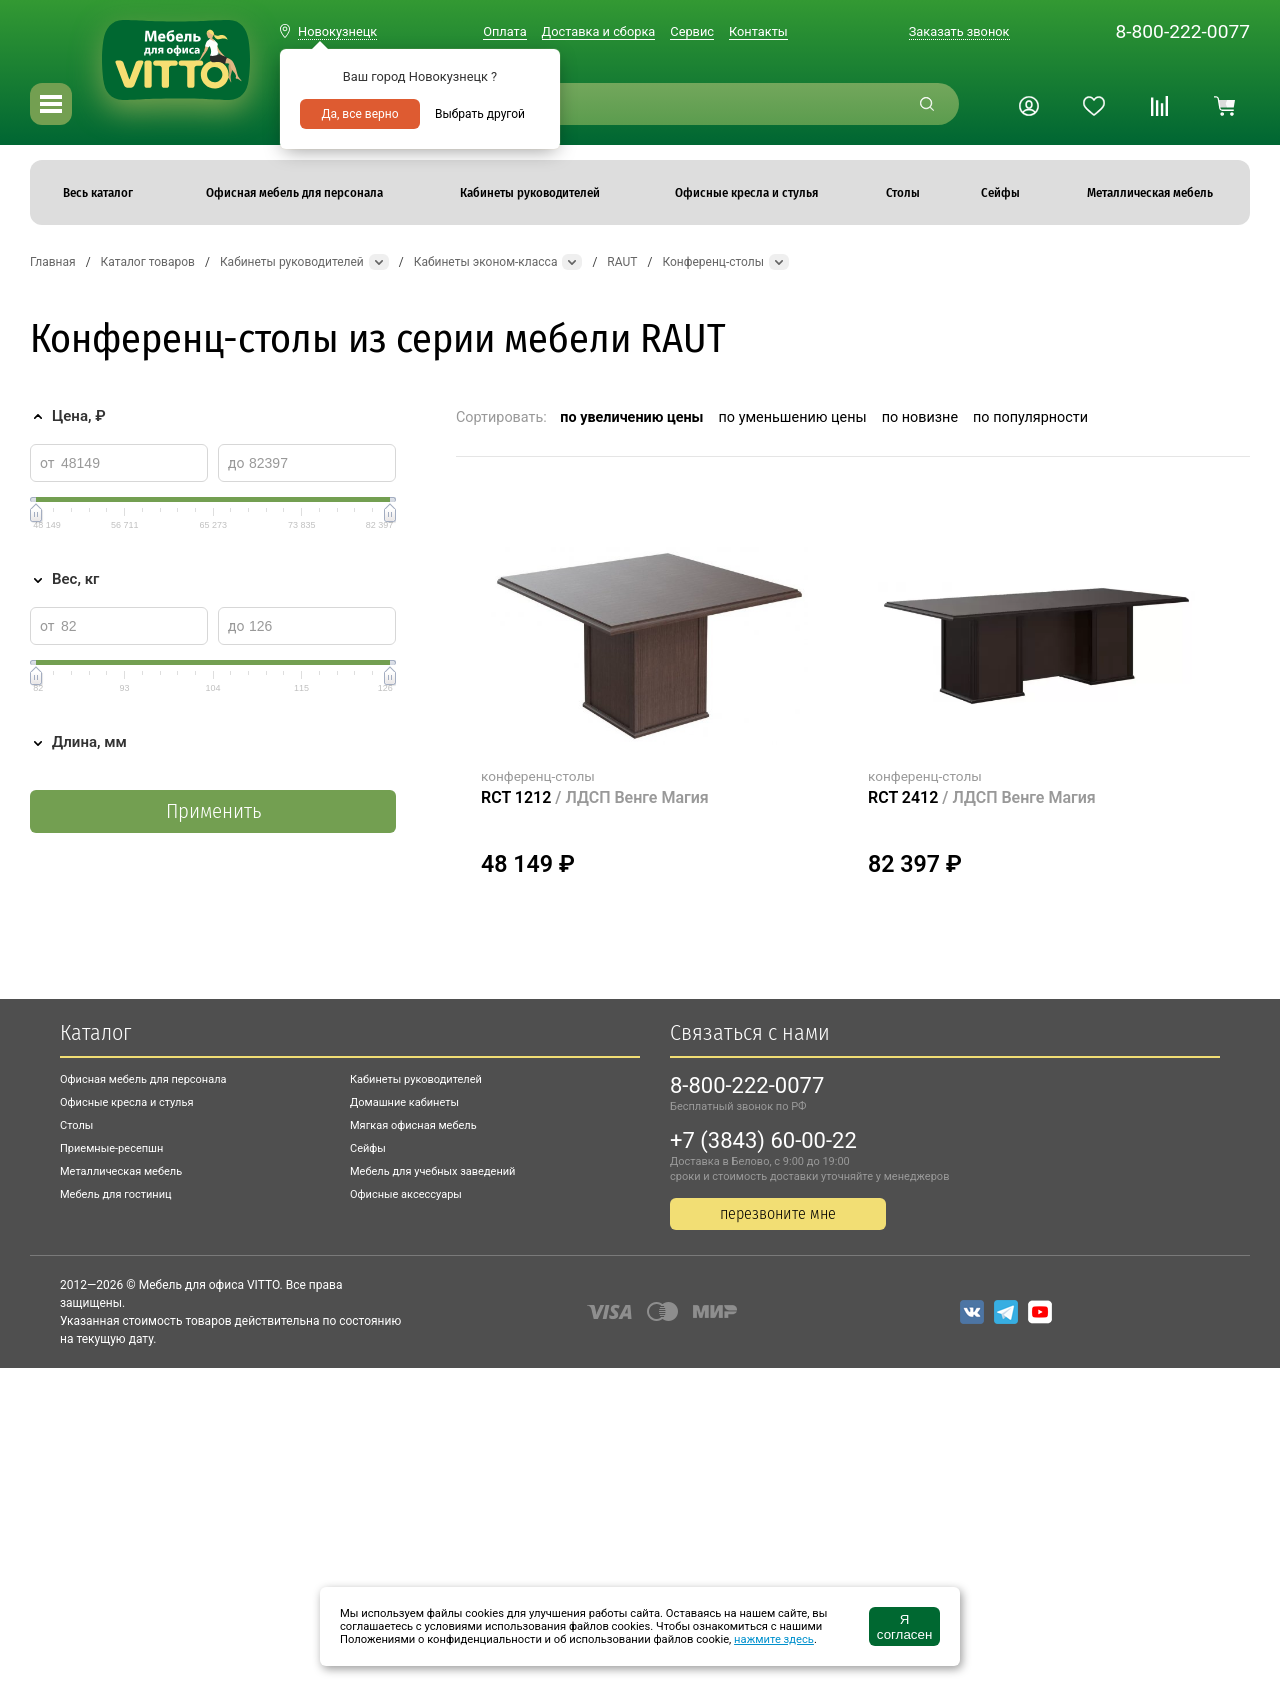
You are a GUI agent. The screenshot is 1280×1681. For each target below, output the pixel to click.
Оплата (504, 31)
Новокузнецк (337, 31)
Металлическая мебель (121, 1171)
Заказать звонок (959, 31)
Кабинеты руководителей (416, 1079)
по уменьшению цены (793, 417)
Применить (213, 811)
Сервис (692, 31)
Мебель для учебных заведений (432, 1171)
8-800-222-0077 (1182, 31)
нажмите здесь (774, 1639)
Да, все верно (359, 114)
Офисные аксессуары (406, 1194)
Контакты (758, 31)
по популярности (1030, 417)
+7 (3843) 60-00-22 (763, 1140)
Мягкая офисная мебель (413, 1125)
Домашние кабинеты (404, 1102)
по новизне (920, 417)
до (236, 463)
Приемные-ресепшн (111, 1148)
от (47, 463)
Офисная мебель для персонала (143, 1079)
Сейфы (368, 1148)
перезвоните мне (778, 1213)
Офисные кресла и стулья (126, 1102)
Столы (76, 1125)
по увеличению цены (631, 417)
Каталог (95, 1032)
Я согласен (904, 1627)
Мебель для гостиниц (116, 1194)
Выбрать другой (480, 114)
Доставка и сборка (599, 31)
